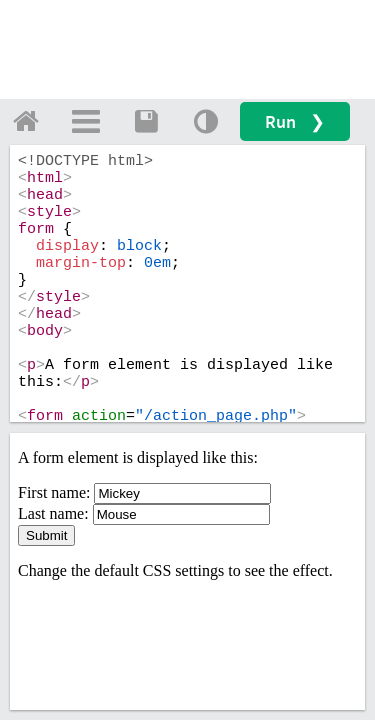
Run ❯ (295, 121)
